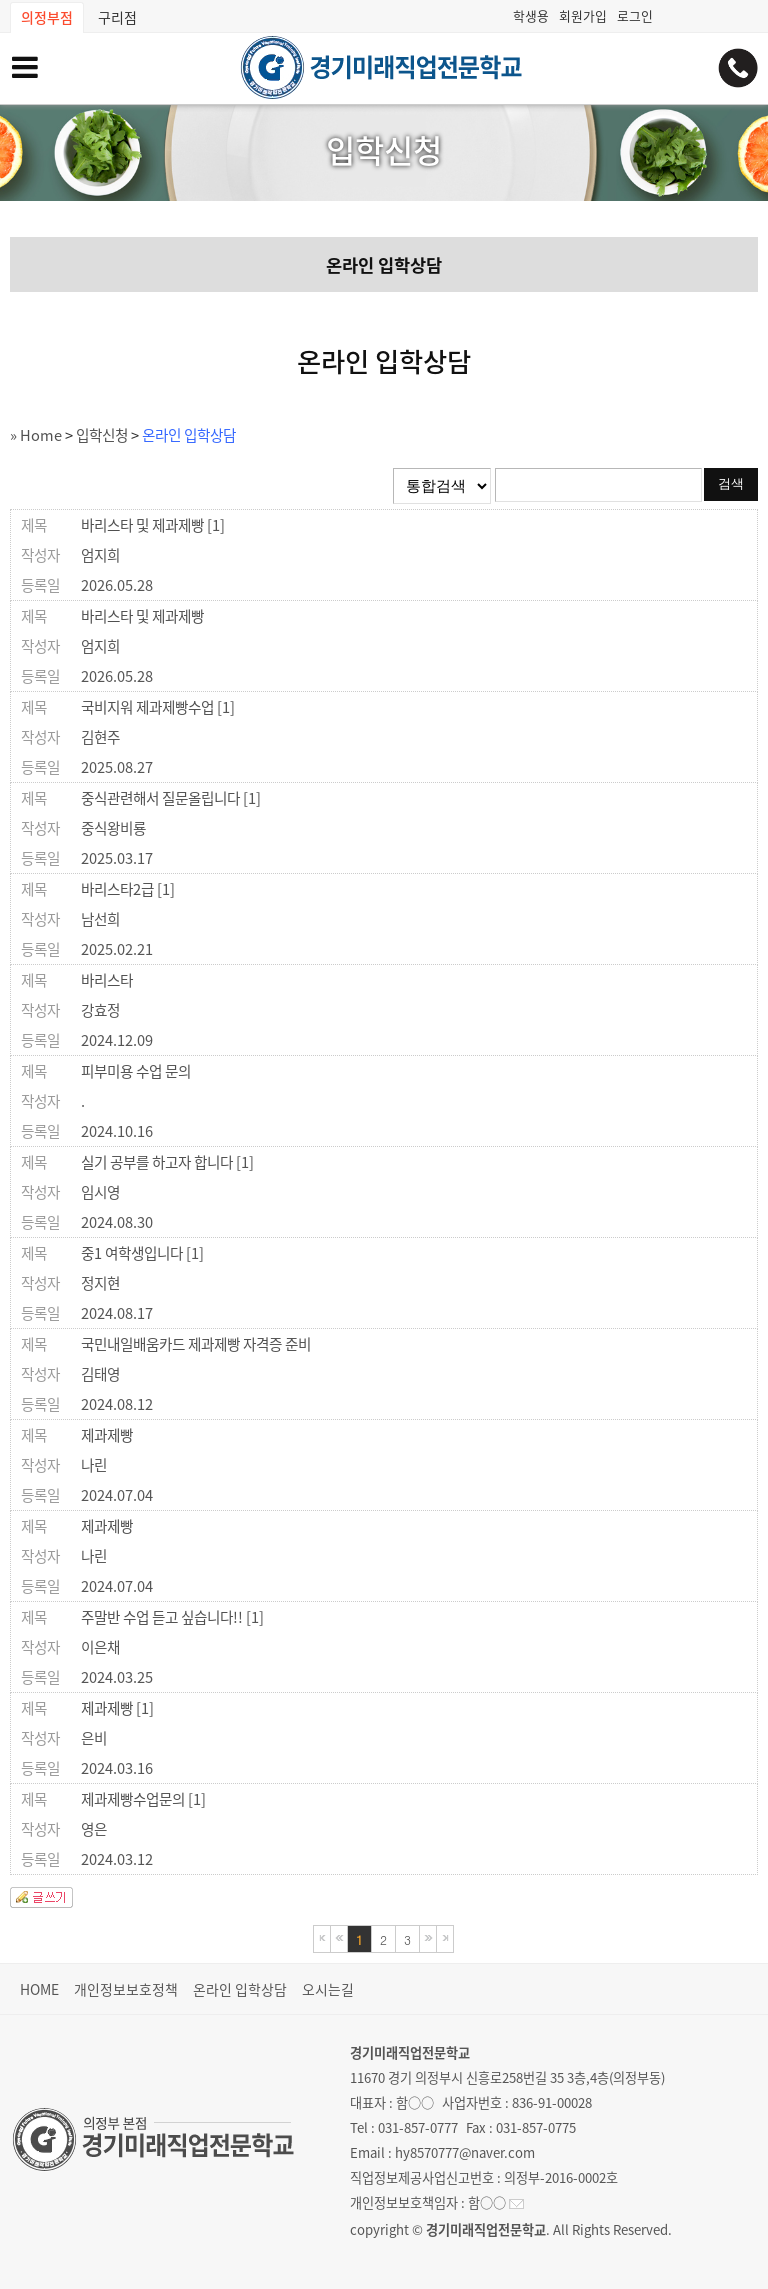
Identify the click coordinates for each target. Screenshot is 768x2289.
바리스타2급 (128, 889)
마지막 (445, 1939)
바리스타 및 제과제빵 (153, 525)
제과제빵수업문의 (143, 1799)
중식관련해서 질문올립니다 (171, 798)
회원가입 (583, 15)
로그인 (635, 15)
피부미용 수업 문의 (136, 1071)
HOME (39, 1989)
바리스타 (107, 980)
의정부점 (47, 17)
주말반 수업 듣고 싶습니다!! (172, 1617)
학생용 (531, 15)
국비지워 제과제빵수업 (158, 707)
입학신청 (102, 435)
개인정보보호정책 (126, 1989)
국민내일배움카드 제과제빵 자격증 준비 (196, 1344)
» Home (36, 435)
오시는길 (328, 1989)
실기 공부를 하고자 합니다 (167, 1162)
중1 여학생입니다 (142, 1253)
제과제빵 (107, 1435)
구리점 (117, 17)
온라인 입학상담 (384, 265)
